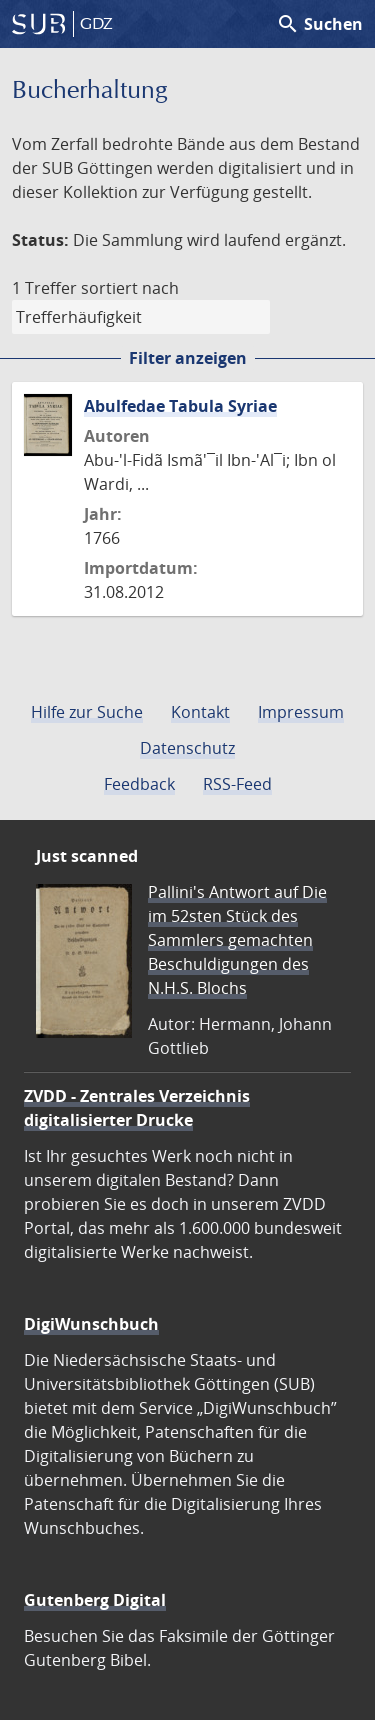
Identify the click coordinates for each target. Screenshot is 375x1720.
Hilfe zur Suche (87, 712)
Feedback (139, 784)
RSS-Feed (237, 784)
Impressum (301, 712)
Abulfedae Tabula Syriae (180, 406)
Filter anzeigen (188, 358)
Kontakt (200, 712)
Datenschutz (187, 748)
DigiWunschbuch (91, 1324)
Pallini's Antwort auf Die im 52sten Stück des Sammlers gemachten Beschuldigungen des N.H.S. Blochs (237, 940)
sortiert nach (130, 288)
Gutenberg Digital (95, 1600)
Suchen (319, 24)
